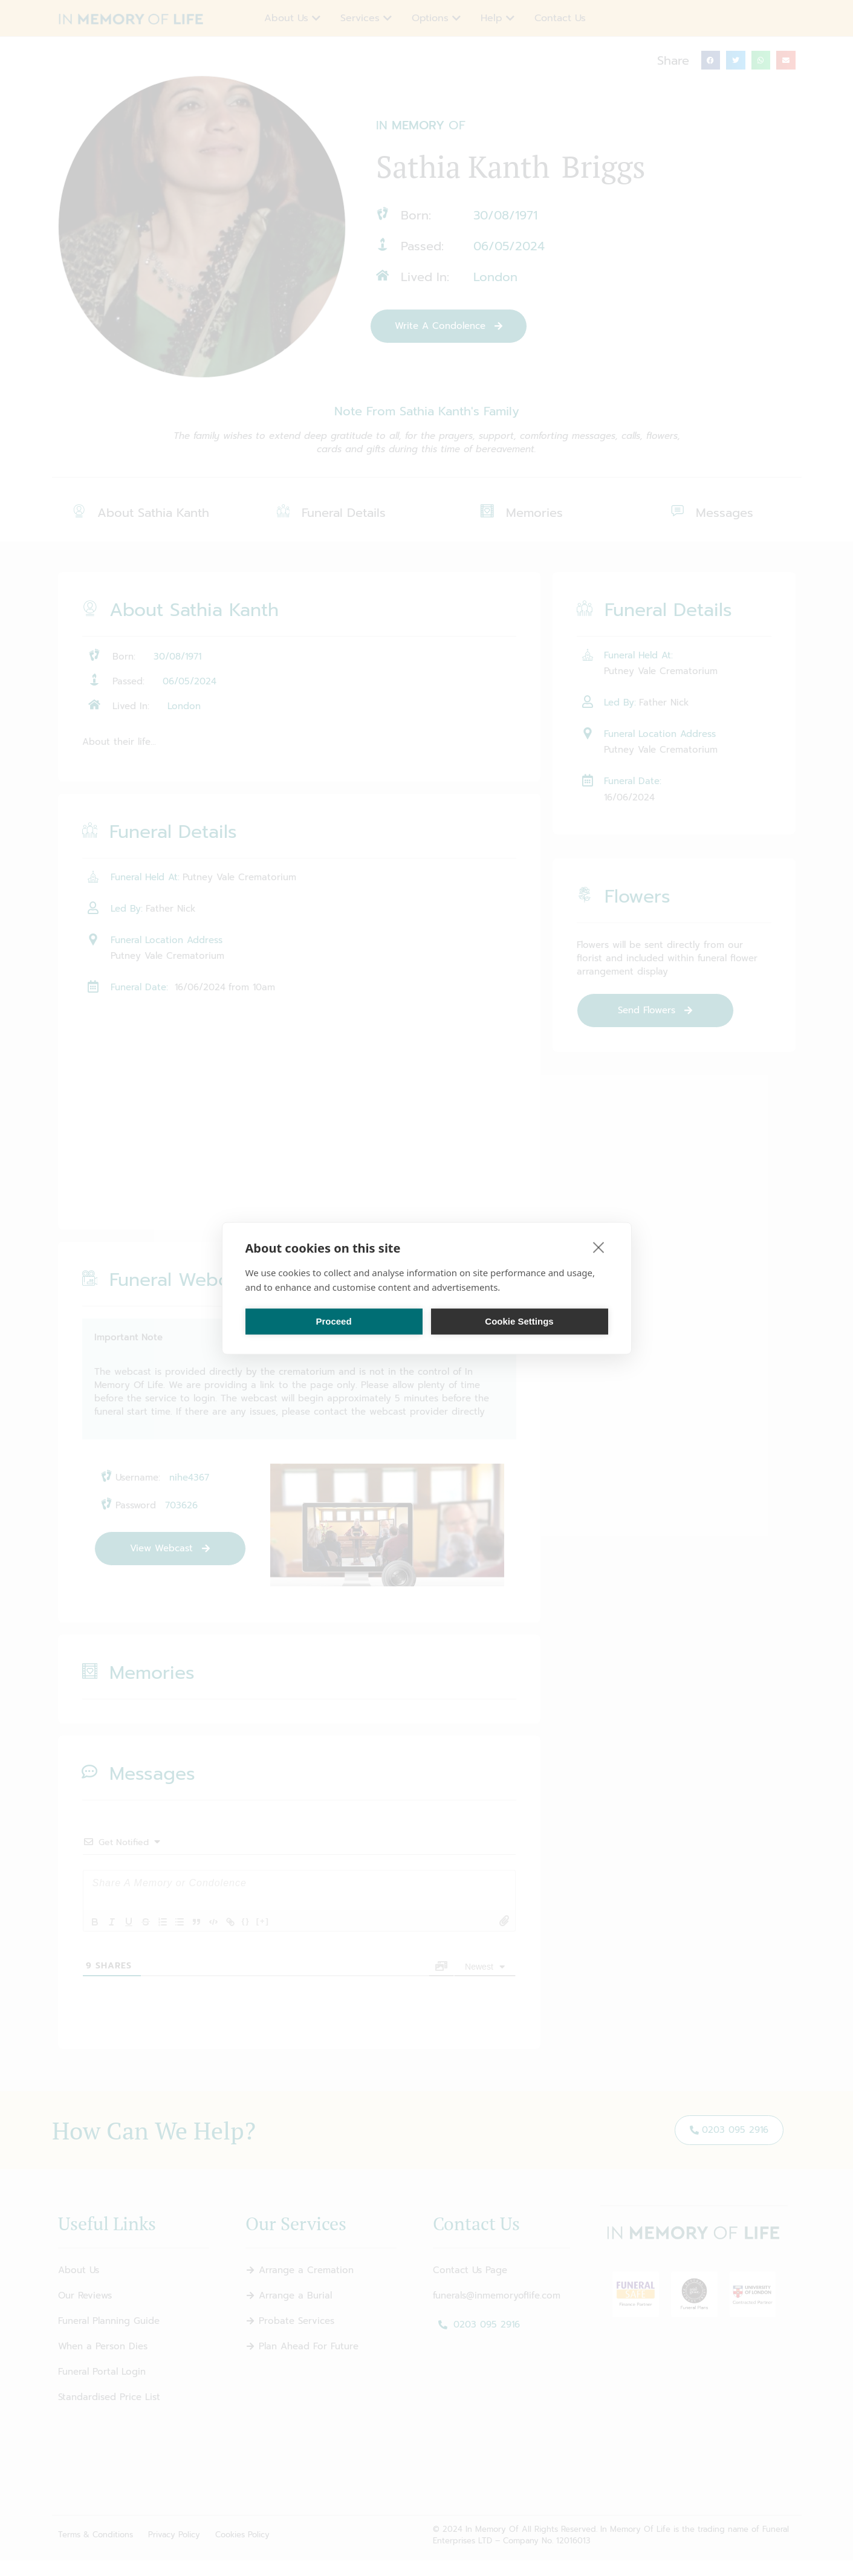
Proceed (333, 1321)
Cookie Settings (519, 1321)
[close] (598, 1246)
